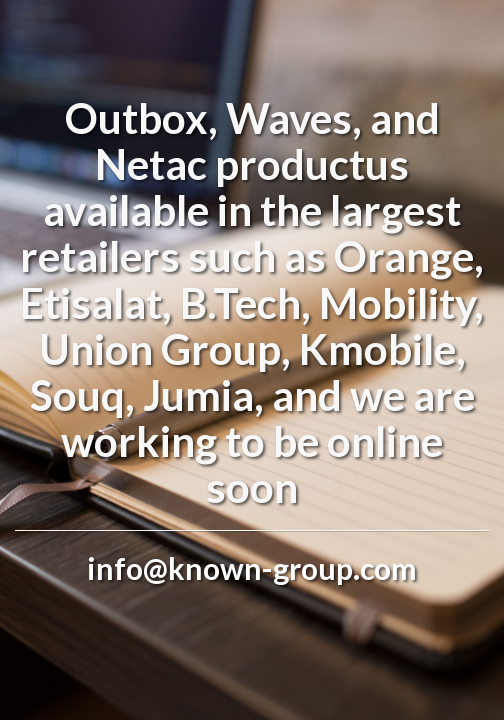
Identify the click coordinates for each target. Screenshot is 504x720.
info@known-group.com (252, 568)
